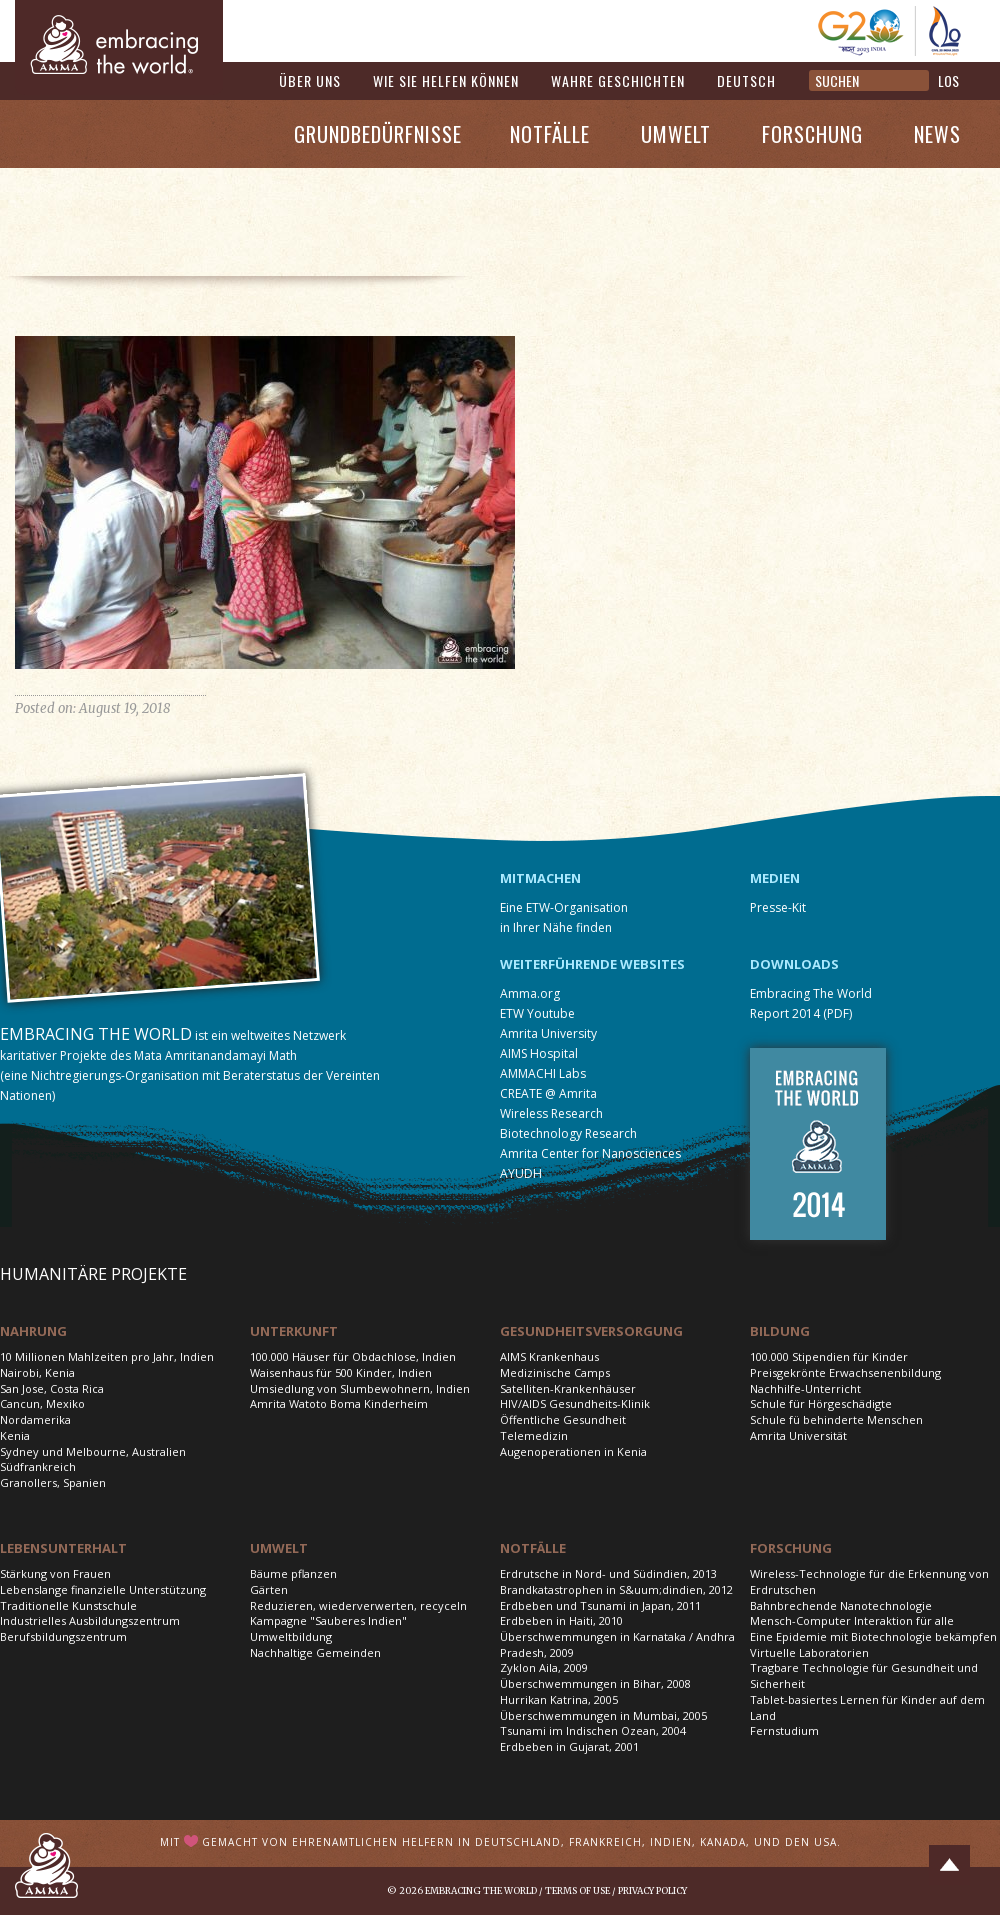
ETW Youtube (537, 1013)
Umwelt (676, 134)
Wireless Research (551, 1113)
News (937, 134)
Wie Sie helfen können (446, 80)
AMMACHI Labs (543, 1073)
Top (949, 1865)
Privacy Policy (652, 1890)
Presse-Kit (778, 907)
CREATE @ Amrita (548, 1093)
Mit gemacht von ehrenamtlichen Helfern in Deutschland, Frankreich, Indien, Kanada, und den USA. (500, 1842)
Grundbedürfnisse (378, 134)
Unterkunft (294, 1331)
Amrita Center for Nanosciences (590, 1153)
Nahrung (33, 1331)
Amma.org (530, 993)
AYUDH (521, 1173)
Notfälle (550, 134)
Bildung (780, 1331)
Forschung (812, 134)
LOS (948, 80)
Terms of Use (577, 1890)
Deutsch (746, 80)
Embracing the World (481, 1890)
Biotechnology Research (568, 1133)
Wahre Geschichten (618, 80)
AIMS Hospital (539, 1053)
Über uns (310, 80)
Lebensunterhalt (63, 1548)
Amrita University (548, 1033)
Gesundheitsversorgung (591, 1331)
